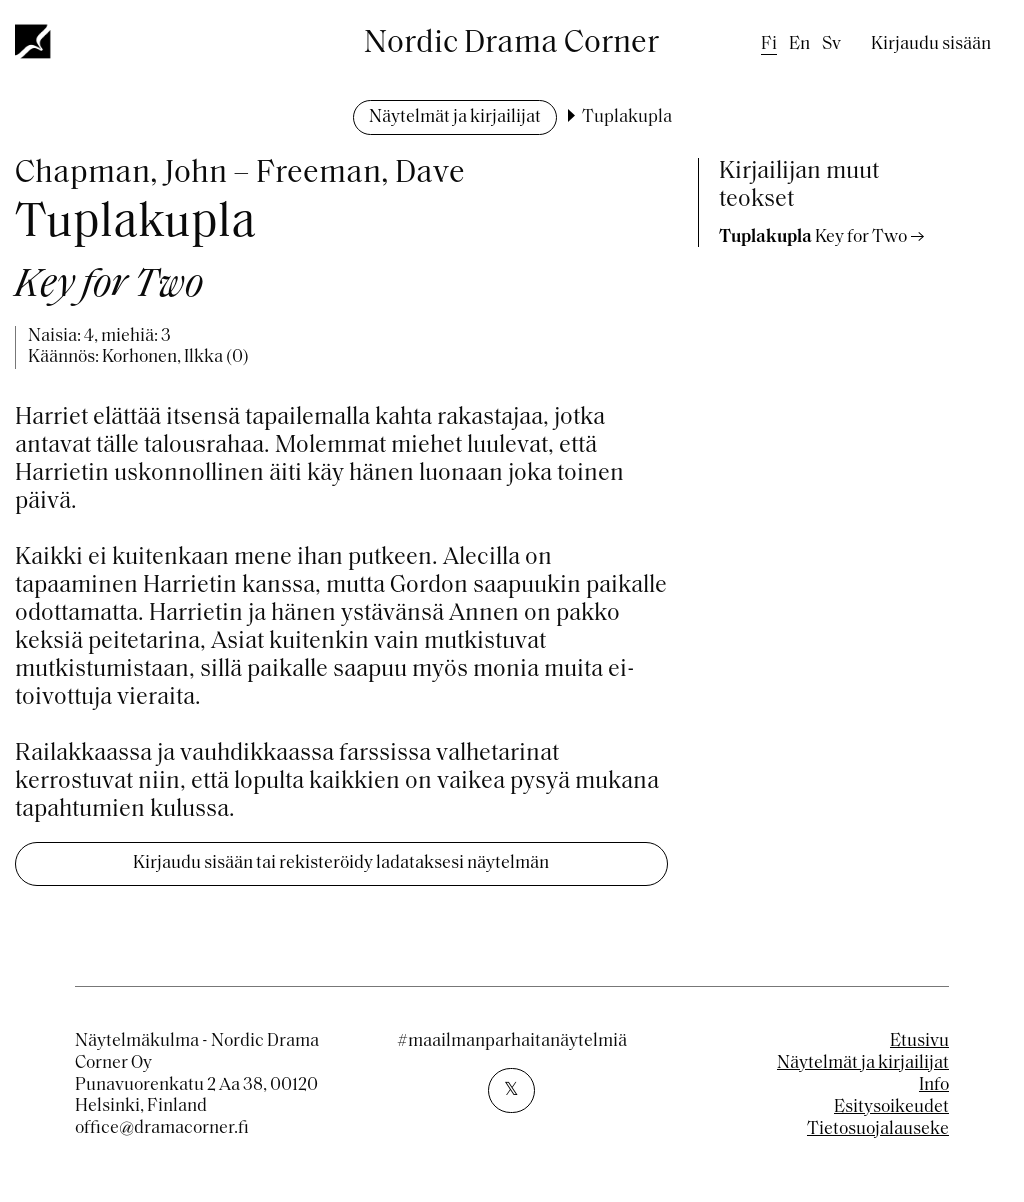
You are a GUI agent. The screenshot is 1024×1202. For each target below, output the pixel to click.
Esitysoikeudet (891, 1107)
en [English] (799, 44)
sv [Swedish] (831, 44)
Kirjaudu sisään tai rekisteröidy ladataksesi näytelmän (341, 863)
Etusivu (919, 1041)
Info (934, 1085)
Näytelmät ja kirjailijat (455, 117)
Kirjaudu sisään (931, 44)
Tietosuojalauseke (878, 1129)
